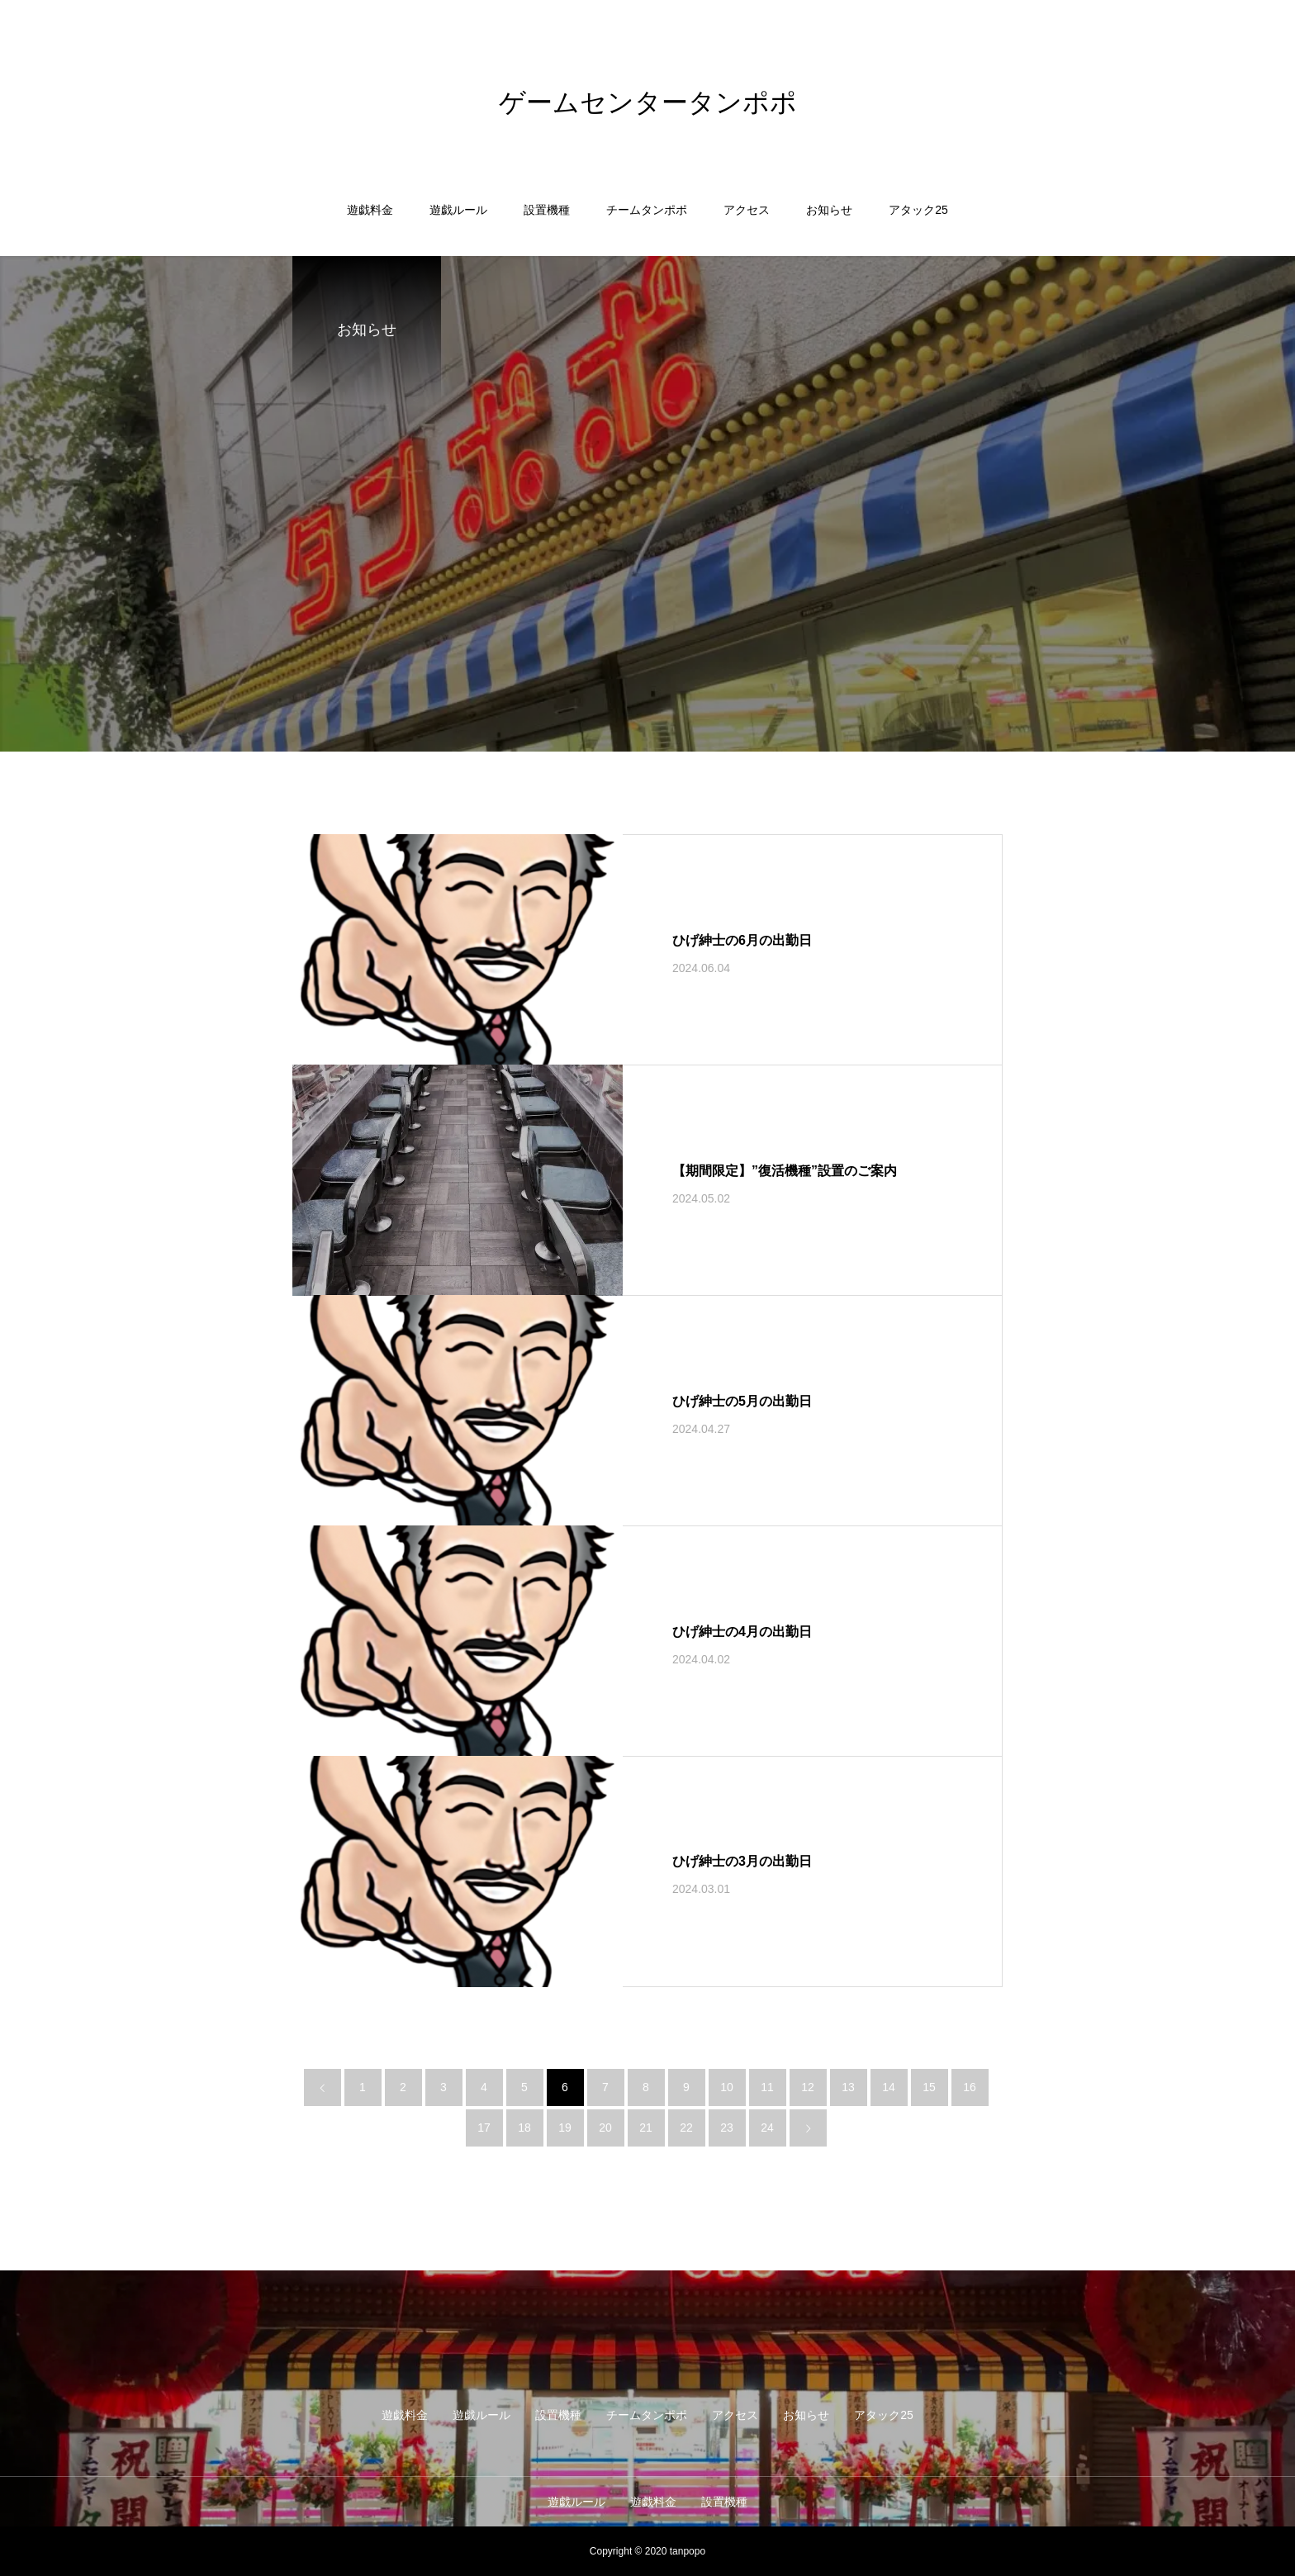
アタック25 (918, 209)
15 (929, 2087)
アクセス (746, 209)
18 (524, 2127)
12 (807, 2087)
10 (726, 2087)
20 (605, 2127)
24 (767, 2127)
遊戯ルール (458, 209)
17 (484, 2127)
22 (686, 2127)
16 (969, 2087)
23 (726, 2127)
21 (645, 2127)
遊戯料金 (370, 209)
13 (848, 2087)
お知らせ (829, 209)
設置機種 (547, 209)
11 (767, 2087)
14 (888, 2087)
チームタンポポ (646, 209)
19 (565, 2127)
